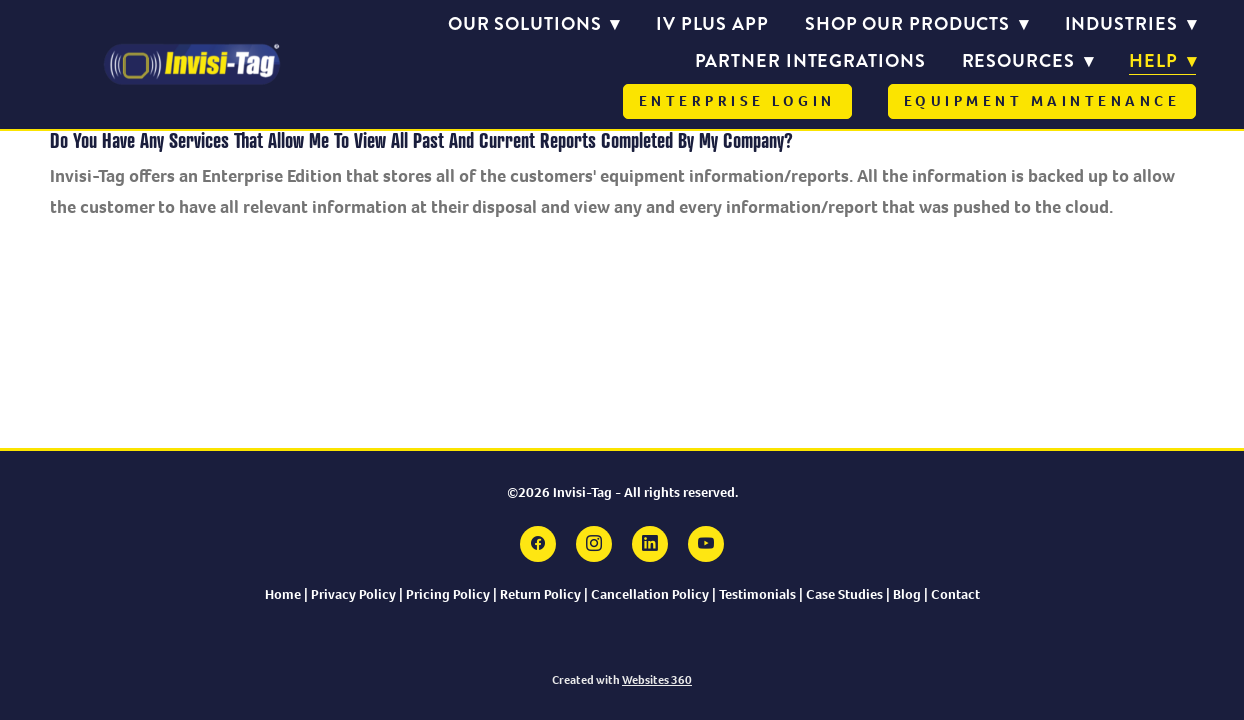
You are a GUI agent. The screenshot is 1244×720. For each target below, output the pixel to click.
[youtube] (706, 544)
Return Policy (540, 594)
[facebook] (538, 544)
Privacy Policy (353, 594)
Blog (908, 594)
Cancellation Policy (650, 594)
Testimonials (759, 594)
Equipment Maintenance (1042, 101)
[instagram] (594, 544)
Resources (1028, 61)
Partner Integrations (810, 61)
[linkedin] (650, 544)
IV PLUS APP (712, 24)
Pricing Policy (448, 594)
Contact (955, 594)
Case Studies (844, 594)
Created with (622, 680)
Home (283, 594)
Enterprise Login (737, 101)
